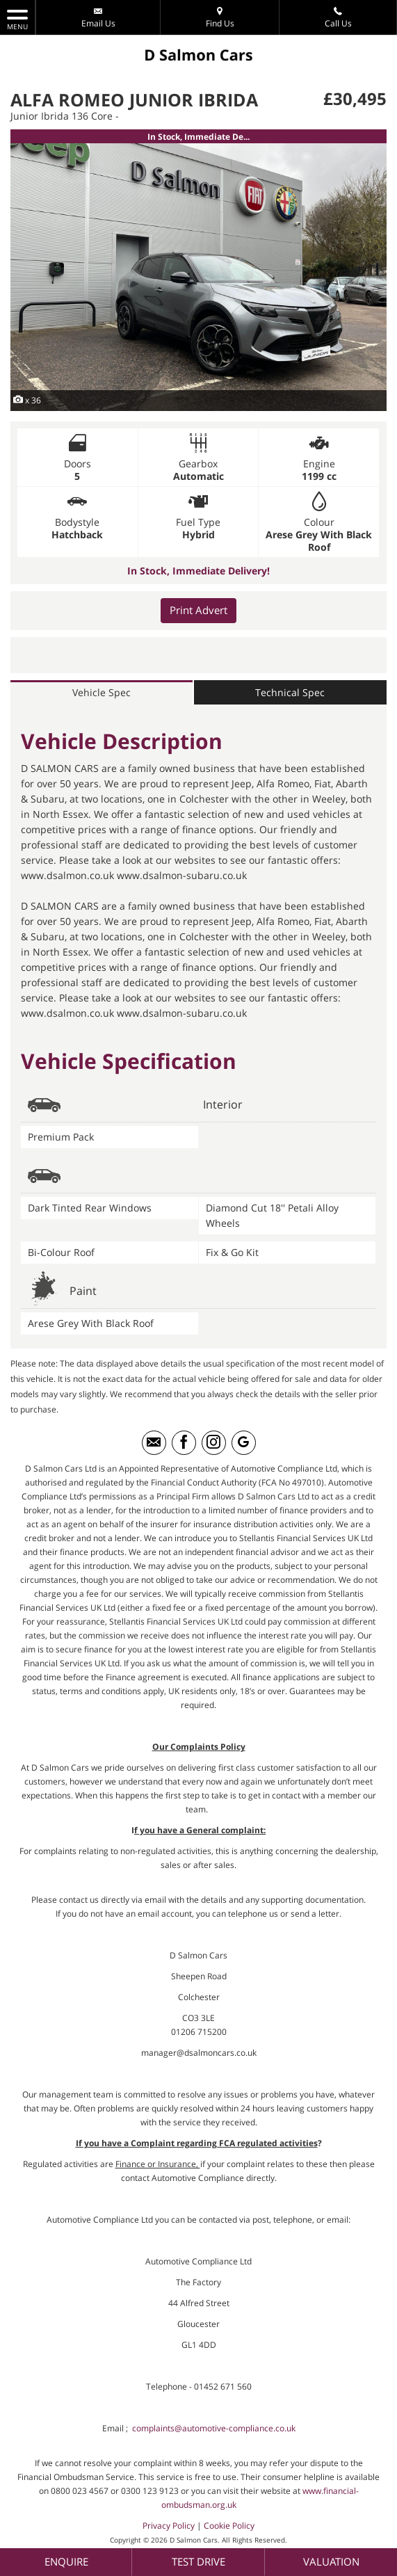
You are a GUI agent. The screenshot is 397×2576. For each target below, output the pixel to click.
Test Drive (198, 2561)
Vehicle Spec (101, 693)
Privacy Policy (169, 2527)
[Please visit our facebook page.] (184, 1444)
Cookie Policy (229, 2527)
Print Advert (198, 610)
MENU (17, 19)
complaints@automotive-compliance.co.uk (213, 2430)
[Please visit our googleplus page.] (244, 1444)
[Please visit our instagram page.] (214, 1444)
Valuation (331, 2561)
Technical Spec (290, 693)
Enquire (66, 2561)
